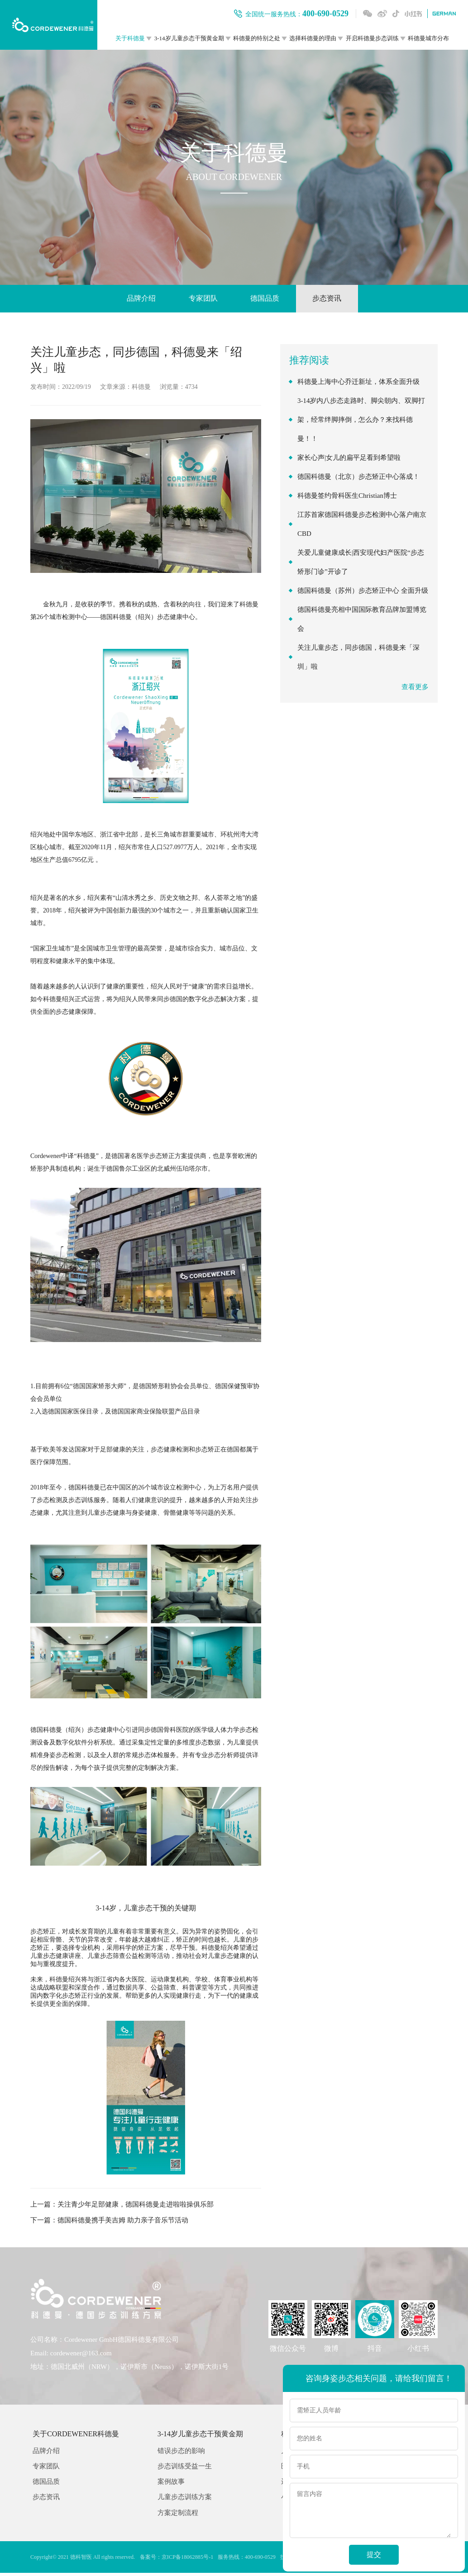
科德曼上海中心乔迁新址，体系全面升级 (358, 383)
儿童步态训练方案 (185, 2500)
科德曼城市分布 (428, 38)
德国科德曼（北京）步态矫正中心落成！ (358, 478)
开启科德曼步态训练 (372, 38)
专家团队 (200, 299)
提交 (374, 2554)
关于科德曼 (130, 38)
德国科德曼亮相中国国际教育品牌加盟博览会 (361, 620)
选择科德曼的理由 (312, 38)
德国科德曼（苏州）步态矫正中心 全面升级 (362, 592)
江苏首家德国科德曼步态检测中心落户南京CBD (361, 525)
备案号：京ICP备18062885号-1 (175, 2560)
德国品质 (267, 299)
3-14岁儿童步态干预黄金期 (189, 38)
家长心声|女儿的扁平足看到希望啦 (349, 459)
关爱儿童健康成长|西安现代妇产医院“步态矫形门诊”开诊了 (360, 563)
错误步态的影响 (181, 2452)
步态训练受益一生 (185, 2468)
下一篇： (109, 2221)
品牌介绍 (132, 299)
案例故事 (171, 2484)
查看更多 (415, 688)
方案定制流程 (178, 2516)
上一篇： (122, 2206)
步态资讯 (335, 299)
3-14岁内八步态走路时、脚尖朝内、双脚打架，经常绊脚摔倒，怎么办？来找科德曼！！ (361, 421)
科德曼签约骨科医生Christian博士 (347, 497)
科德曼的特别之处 (256, 38)
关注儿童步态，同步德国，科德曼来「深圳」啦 (358, 658)
